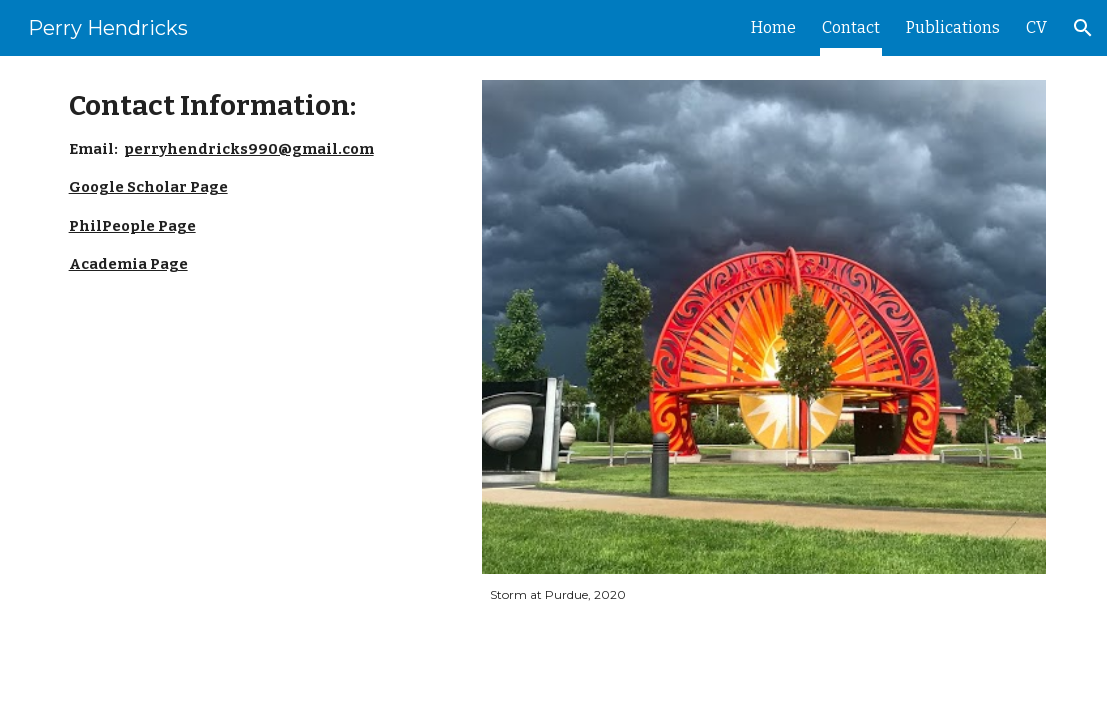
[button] (1083, 28)
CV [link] (1036, 27)
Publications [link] (953, 27)
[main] (259, 182)
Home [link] (773, 27)
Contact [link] (851, 27)
